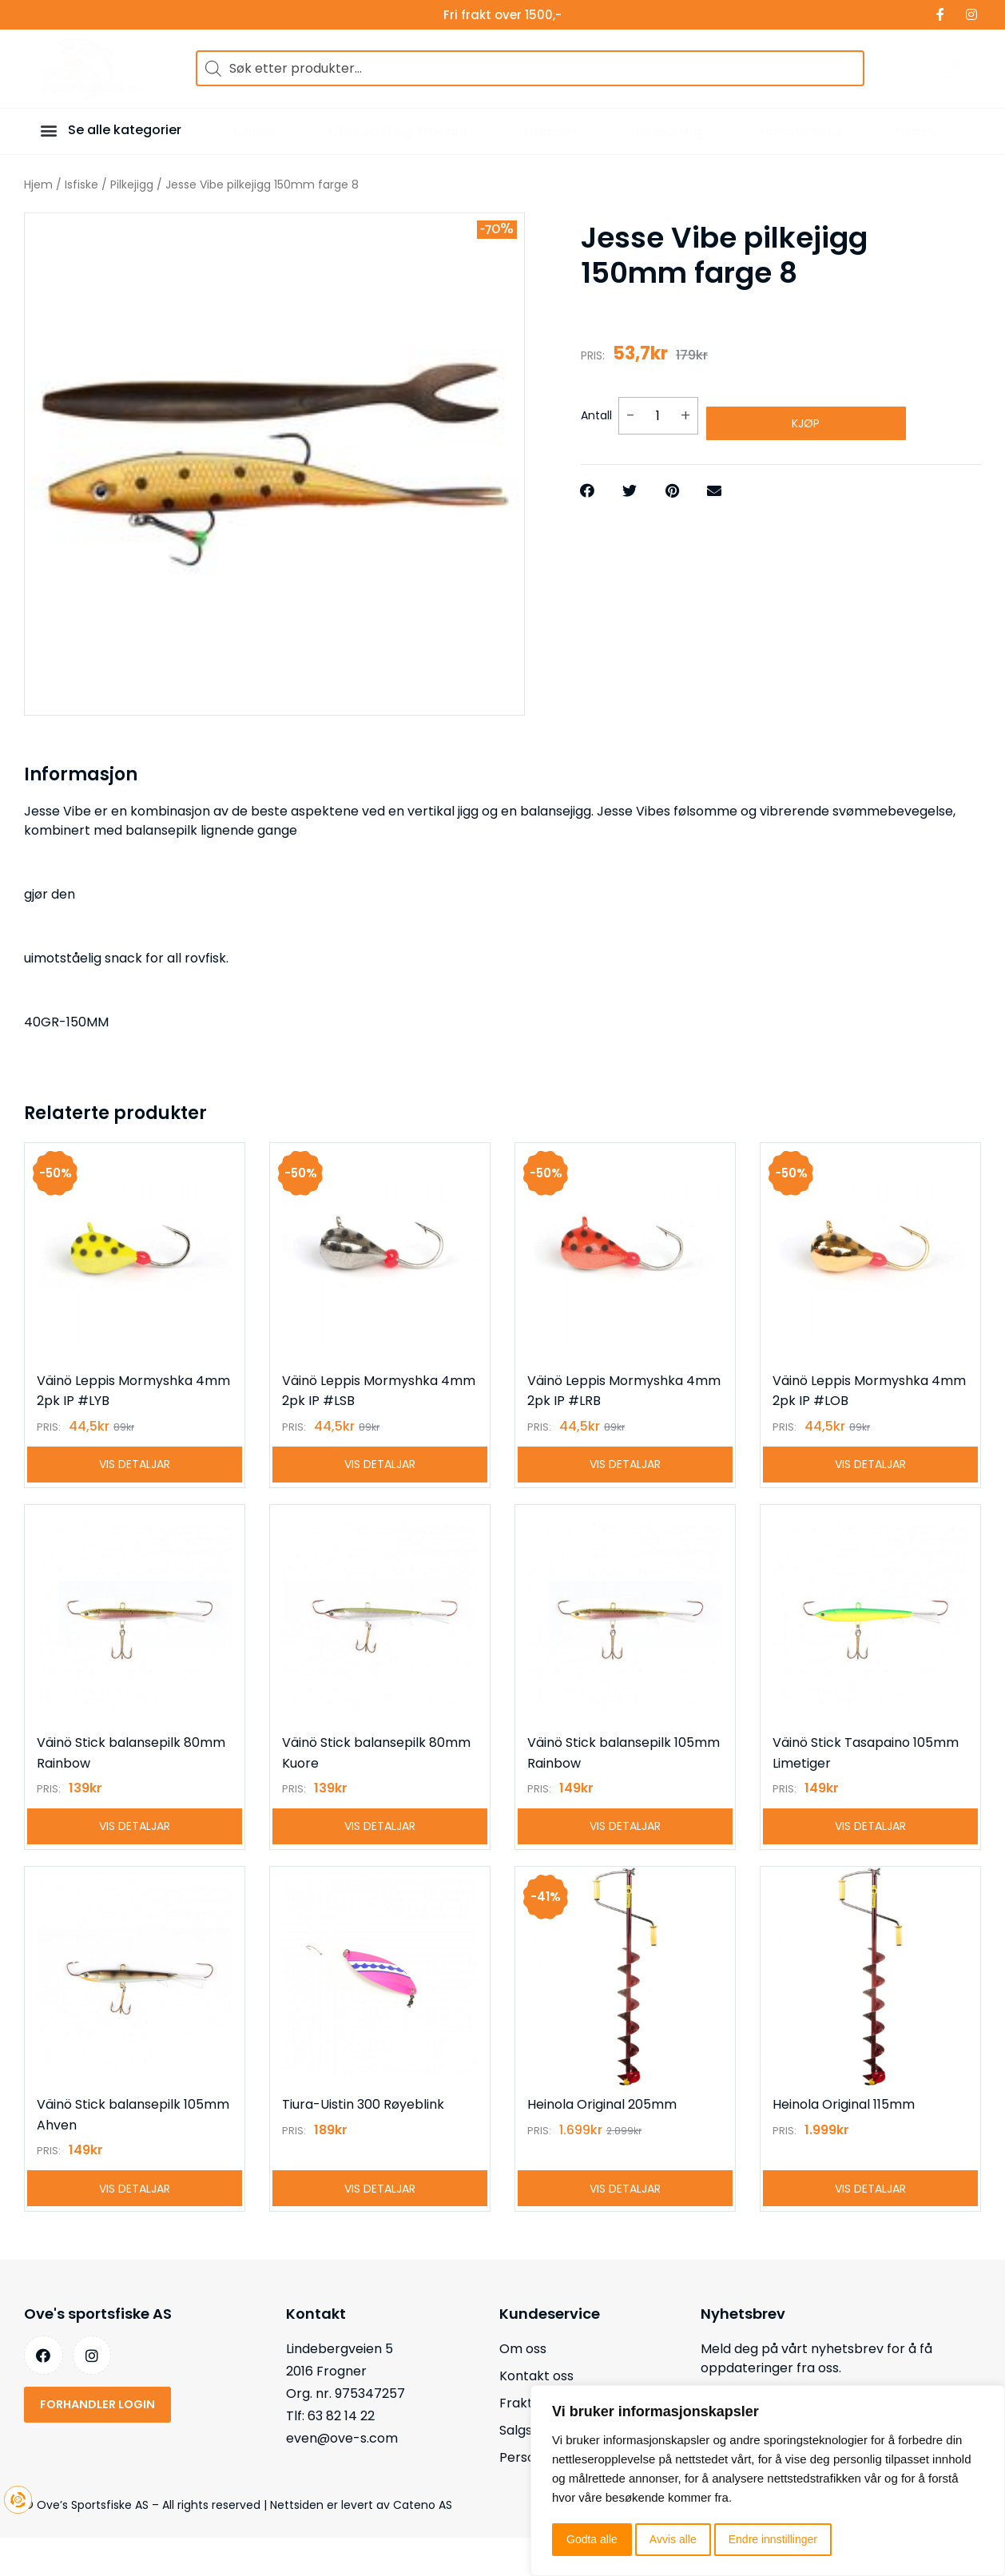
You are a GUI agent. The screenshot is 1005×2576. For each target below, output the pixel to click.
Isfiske (253, 131)
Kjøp (806, 410)
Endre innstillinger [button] (773, 2539)
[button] (51, 130)
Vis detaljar (134, 1474)
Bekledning (666, 131)
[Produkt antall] (658, 409)
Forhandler (161, 15)
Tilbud (33, 15)
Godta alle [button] (592, 2539)
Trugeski (549, 131)
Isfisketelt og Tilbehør (398, 131)
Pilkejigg (131, 185)
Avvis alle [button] (673, 2539)
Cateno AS (422, 2543)
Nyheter (921, 131)
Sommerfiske (799, 131)
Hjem (38, 185)
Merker (90, 15)
